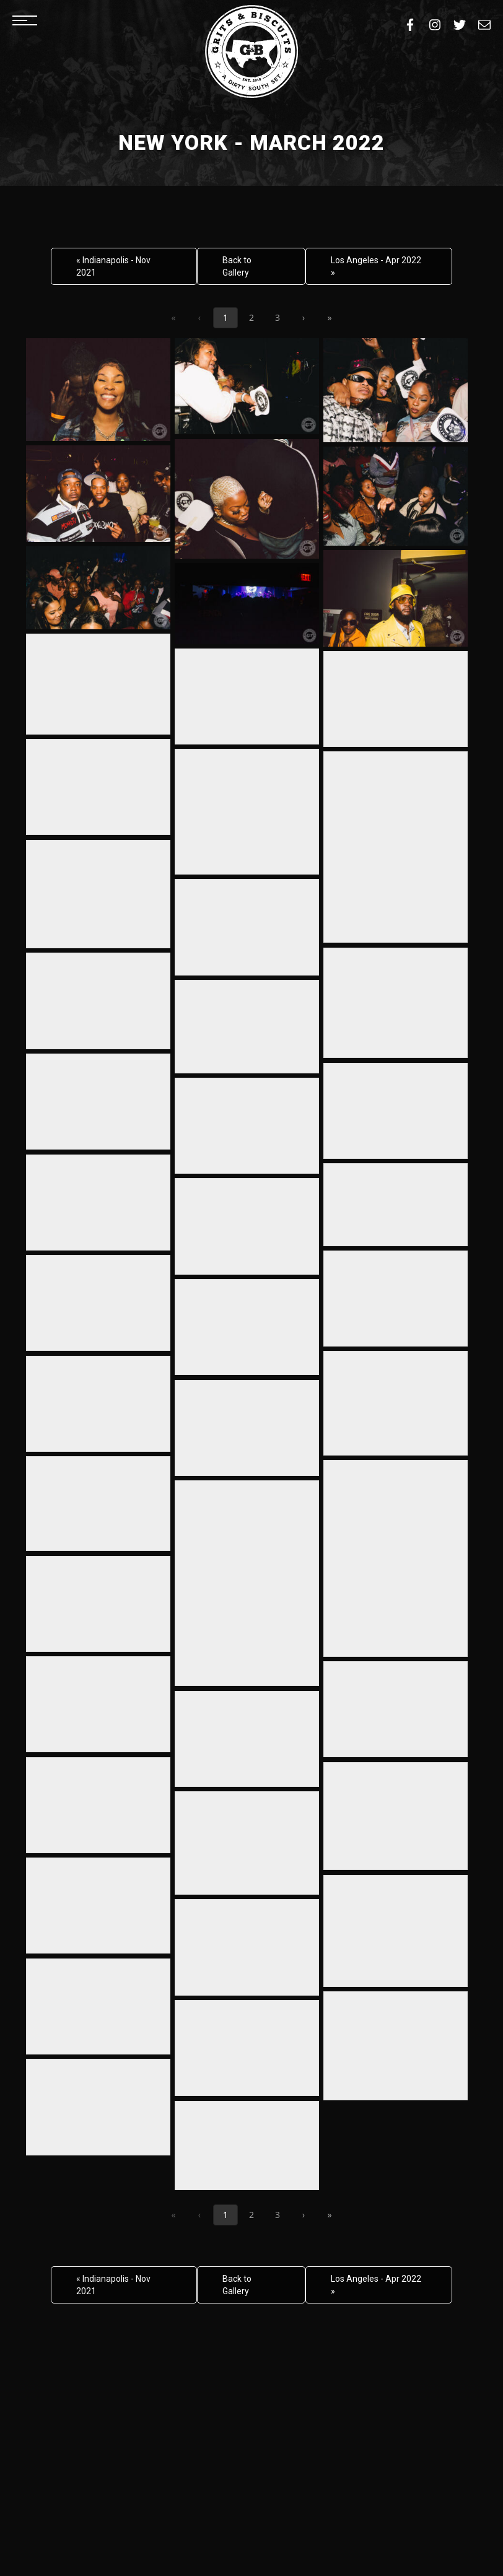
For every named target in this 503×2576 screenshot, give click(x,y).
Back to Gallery (237, 266)
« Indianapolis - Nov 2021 (113, 266)
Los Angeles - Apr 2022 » (376, 266)
